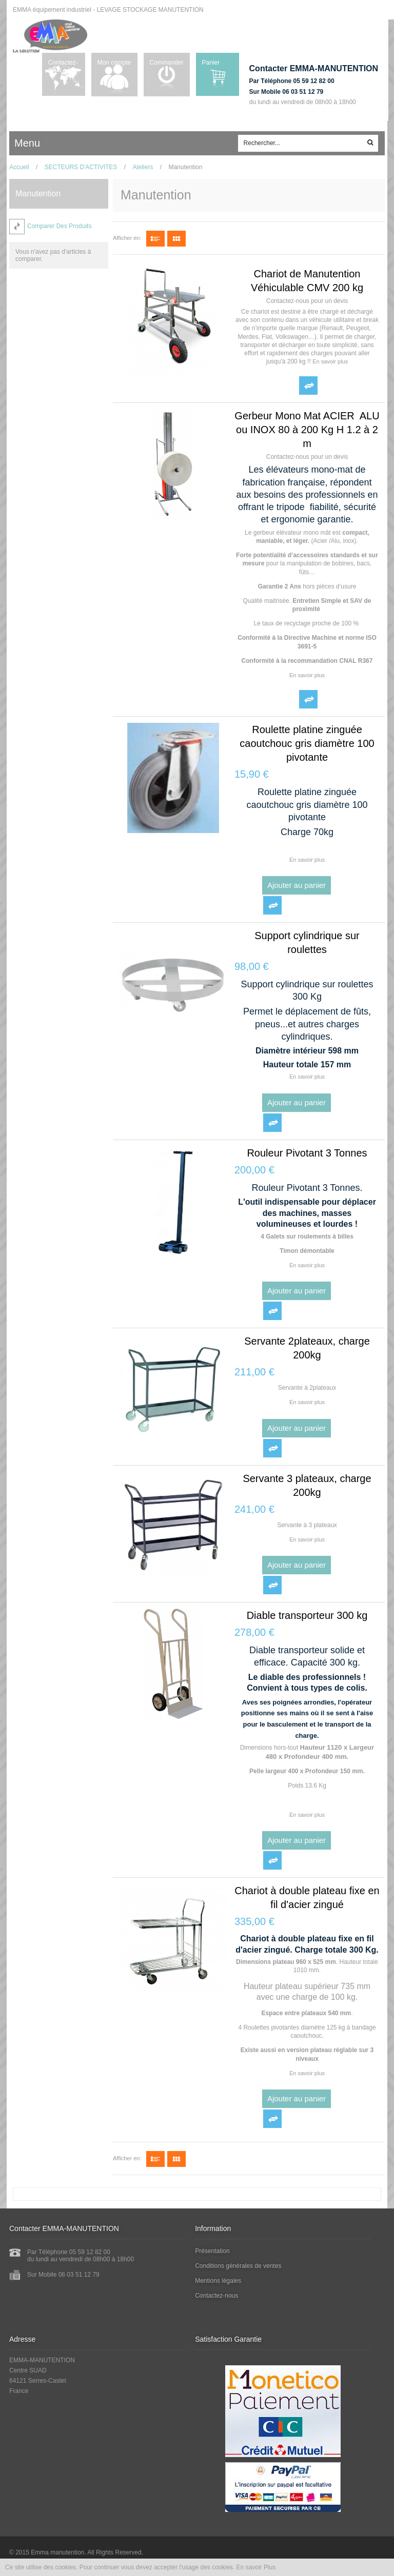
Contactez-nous (65, 66)
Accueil (19, 167)
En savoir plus (330, 361)
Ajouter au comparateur (308, 385)
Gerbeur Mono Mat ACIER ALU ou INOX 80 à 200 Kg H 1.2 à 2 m (306, 429)
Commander (166, 62)
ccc (57, 143)
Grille (176, 239)
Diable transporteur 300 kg (307, 1615)
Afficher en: (127, 238)
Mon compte (110, 66)
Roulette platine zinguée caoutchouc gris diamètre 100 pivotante (307, 743)
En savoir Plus (256, 2567)
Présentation (213, 2251)
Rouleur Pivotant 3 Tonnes (307, 1153)
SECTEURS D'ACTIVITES (81, 167)
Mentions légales (219, 2280)
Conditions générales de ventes (239, 2265)
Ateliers (142, 167)
